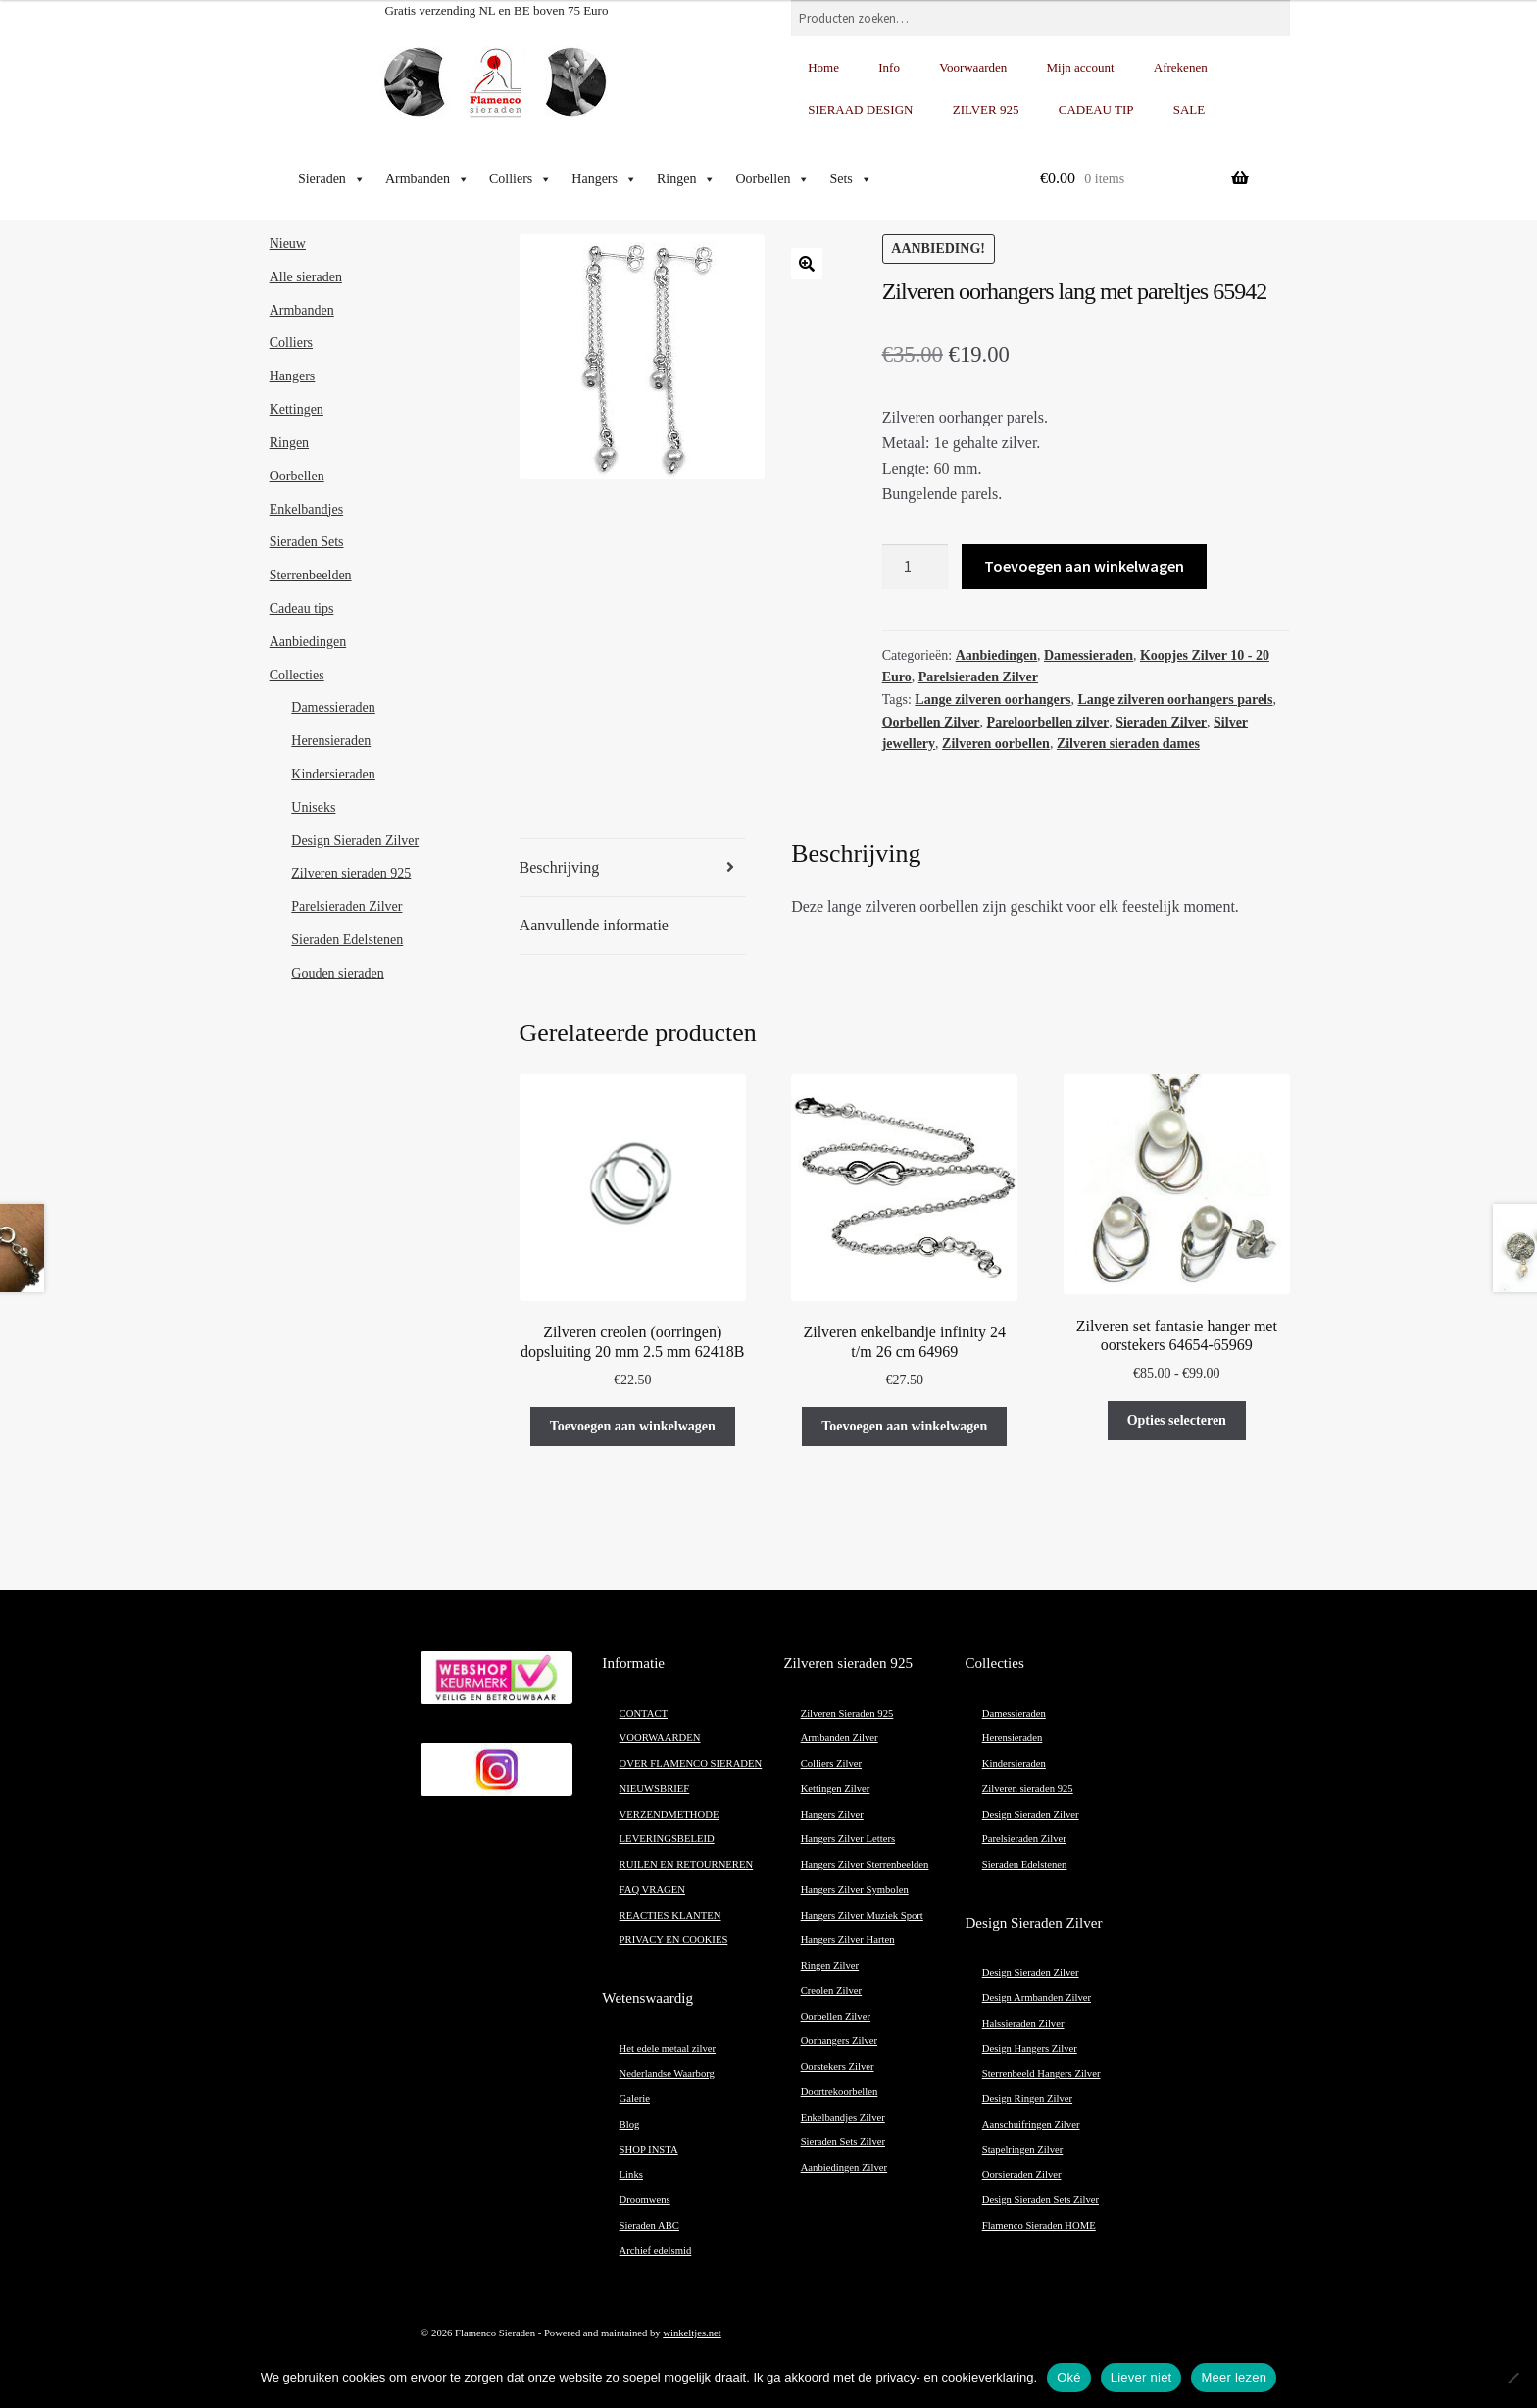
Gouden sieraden (337, 973)
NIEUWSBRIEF (655, 1788)
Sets (850, 179)
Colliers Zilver (831, 1763)
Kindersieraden (333, 774)
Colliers (520, 179)
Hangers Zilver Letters (848, 1838)
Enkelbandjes (306, 509)
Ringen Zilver (830, 1965)
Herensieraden (331, 740)
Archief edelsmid (656, 2250)
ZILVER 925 (986, 109)
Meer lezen (1233, 2377)
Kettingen (296, 409)
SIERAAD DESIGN (860, 109)
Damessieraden (1088, 655)
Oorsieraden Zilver (1022, 2174)
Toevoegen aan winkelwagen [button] (633, 1426)
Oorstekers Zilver (837, 2066)
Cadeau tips (302, 608)
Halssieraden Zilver (1023, 2023)
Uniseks (313, 807)
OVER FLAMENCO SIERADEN (691, 1763)
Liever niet (1141, 2377)
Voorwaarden (973, 67)
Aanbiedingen (996, 655)
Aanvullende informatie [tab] (594, 925)
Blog (630, 2124)
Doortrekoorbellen (839, 2091)
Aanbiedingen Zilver (844, 2167)
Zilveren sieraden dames (1128, 743)
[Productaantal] (915, 566)
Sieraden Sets (307, 541)
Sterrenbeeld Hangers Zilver (1041, 2073)
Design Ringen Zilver (1027, 2098)
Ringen (686, 179)
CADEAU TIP (1096, 109)
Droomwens (645, 2199)
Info (889, 67)
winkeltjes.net (691, 2333)
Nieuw (288, 243)
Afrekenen (1181, 67)
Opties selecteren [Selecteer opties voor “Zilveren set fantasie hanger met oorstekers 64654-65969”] (1176, 1420)
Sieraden (332, 179)
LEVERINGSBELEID (667, 1838)
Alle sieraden (306, 277)
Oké (1069, 2377)
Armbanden (427, 179)
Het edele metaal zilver (668, 2048)
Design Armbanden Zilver (1036, 1997)
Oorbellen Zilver (931, 722)
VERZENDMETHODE (669, 1814)
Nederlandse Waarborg (667, 2073)
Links (631, 2174)
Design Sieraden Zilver (355, 840)
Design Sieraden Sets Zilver (1040, 2199)
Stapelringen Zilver (1023, 2149)
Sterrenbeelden (311, 575)
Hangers (604, 179)
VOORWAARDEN (660, 1737)
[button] (806, 263)
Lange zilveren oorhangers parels (1174, 699)
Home (823, 67)
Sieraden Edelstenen (347, 939)
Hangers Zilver (832, 1814)
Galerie (635, 2098)
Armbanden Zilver (839, 1737)
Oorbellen (772, 179)
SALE (1189, 109)
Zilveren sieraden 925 (351, 873)
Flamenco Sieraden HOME (1039, 2225)
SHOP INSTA (649, 2149)
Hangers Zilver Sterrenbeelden (865, 1864)
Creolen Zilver (831, 1990)
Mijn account (1081, 67)
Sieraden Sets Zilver (843, 2141)
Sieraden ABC (649, 2225)
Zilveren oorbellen (996, 743)
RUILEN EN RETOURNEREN (687, 1864)
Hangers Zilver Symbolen (855, 1889)
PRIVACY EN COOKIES (674, 1939)
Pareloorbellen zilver (1048, 722)
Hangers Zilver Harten (848, 1939)
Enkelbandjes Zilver (843, 2117)
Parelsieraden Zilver (978, 677)
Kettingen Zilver (835, 1788)
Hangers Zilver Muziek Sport (862, 1915)
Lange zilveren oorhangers (992, 699)
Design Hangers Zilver (1029, 2048)
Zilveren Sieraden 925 (847, 1713)
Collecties (297, 675)
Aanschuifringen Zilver (1031, 2124)
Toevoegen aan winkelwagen (1084, 566)
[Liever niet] (1512, 2377)
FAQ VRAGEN (652, 1889)
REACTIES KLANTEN (670, 1915)
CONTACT (644, 1713)
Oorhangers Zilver (839, 2040)
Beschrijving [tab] (560, 867)
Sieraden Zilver (1161, 722)
